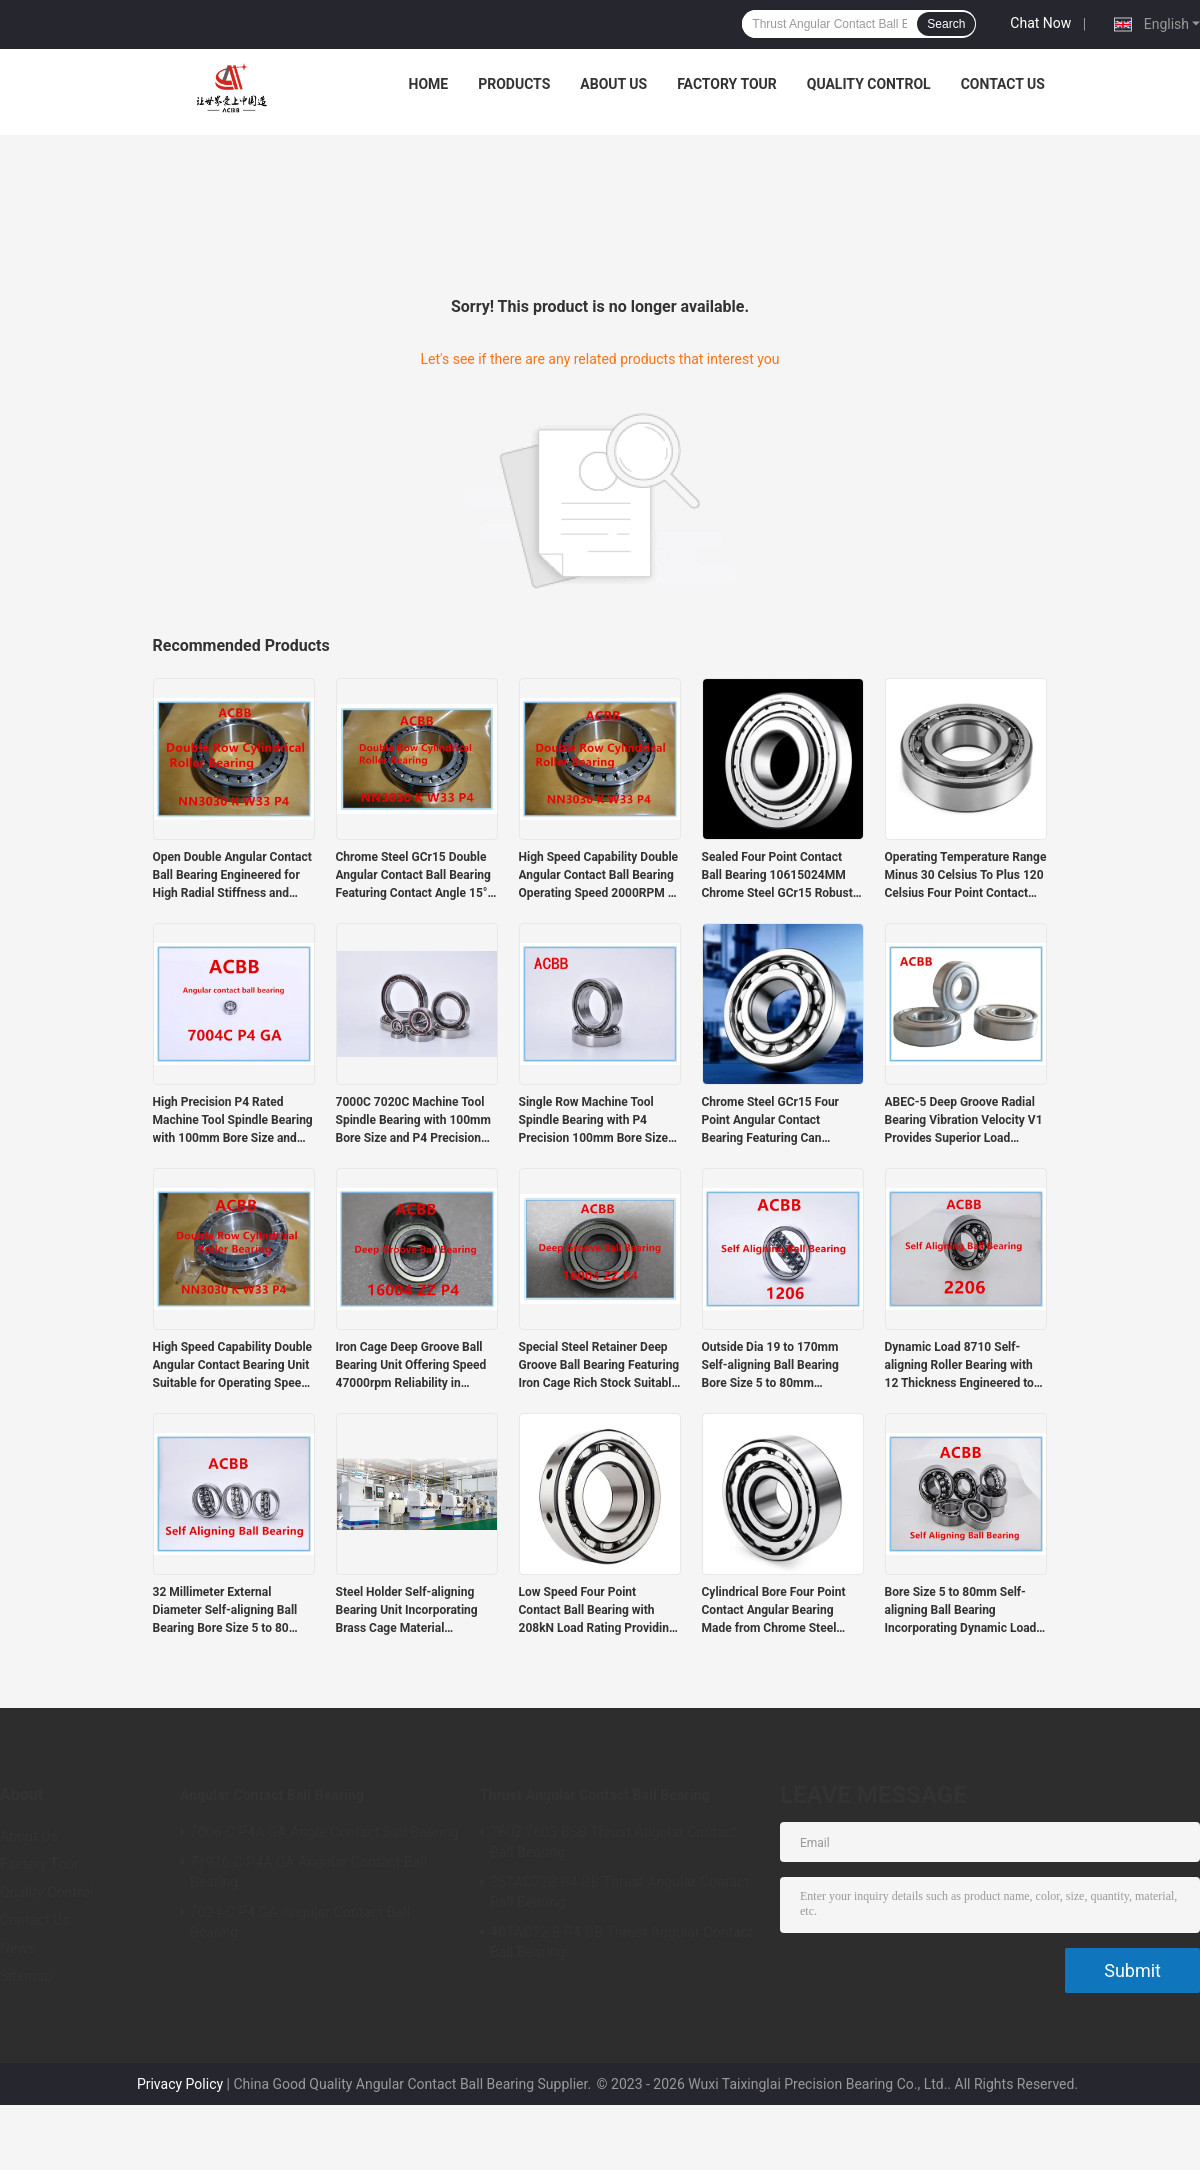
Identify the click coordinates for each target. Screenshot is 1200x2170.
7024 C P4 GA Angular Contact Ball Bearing (300, 1922)
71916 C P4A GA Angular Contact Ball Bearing (309, 1872)
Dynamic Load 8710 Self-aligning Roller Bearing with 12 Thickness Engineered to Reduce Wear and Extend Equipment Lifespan (959, 1366)
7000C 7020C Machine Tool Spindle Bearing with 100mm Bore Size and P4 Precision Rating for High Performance (413, 1121)
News (18, 1948)
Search (946, 24)
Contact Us (1003, 84)
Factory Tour (727, 84)
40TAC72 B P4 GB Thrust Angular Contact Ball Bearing (621, 1942)
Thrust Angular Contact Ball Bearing (595, 1795)
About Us (613, 84)
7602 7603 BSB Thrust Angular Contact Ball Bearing (613, 1842)
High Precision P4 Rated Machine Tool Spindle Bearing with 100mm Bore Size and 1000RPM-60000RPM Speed (233, 1121)
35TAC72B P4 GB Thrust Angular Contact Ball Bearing (619, 1892)
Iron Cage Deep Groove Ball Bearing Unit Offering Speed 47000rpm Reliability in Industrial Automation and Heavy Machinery (411, 1366)
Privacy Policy (180, 2084)
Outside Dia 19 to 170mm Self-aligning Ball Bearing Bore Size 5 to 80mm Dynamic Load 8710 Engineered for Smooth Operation (770, 1366)
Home (429, 84)
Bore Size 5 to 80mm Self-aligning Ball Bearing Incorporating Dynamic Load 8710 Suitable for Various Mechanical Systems (961, 1611)
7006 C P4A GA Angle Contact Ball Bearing (324, 1832)
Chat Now (1040, 23)
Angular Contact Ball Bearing (272, 1795)
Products (514, 84)
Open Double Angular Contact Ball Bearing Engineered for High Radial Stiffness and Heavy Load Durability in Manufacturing (232, 876)
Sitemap (26, 1976)
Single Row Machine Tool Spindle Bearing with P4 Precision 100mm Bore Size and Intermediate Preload (593, 1121)
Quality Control (869, 84)
